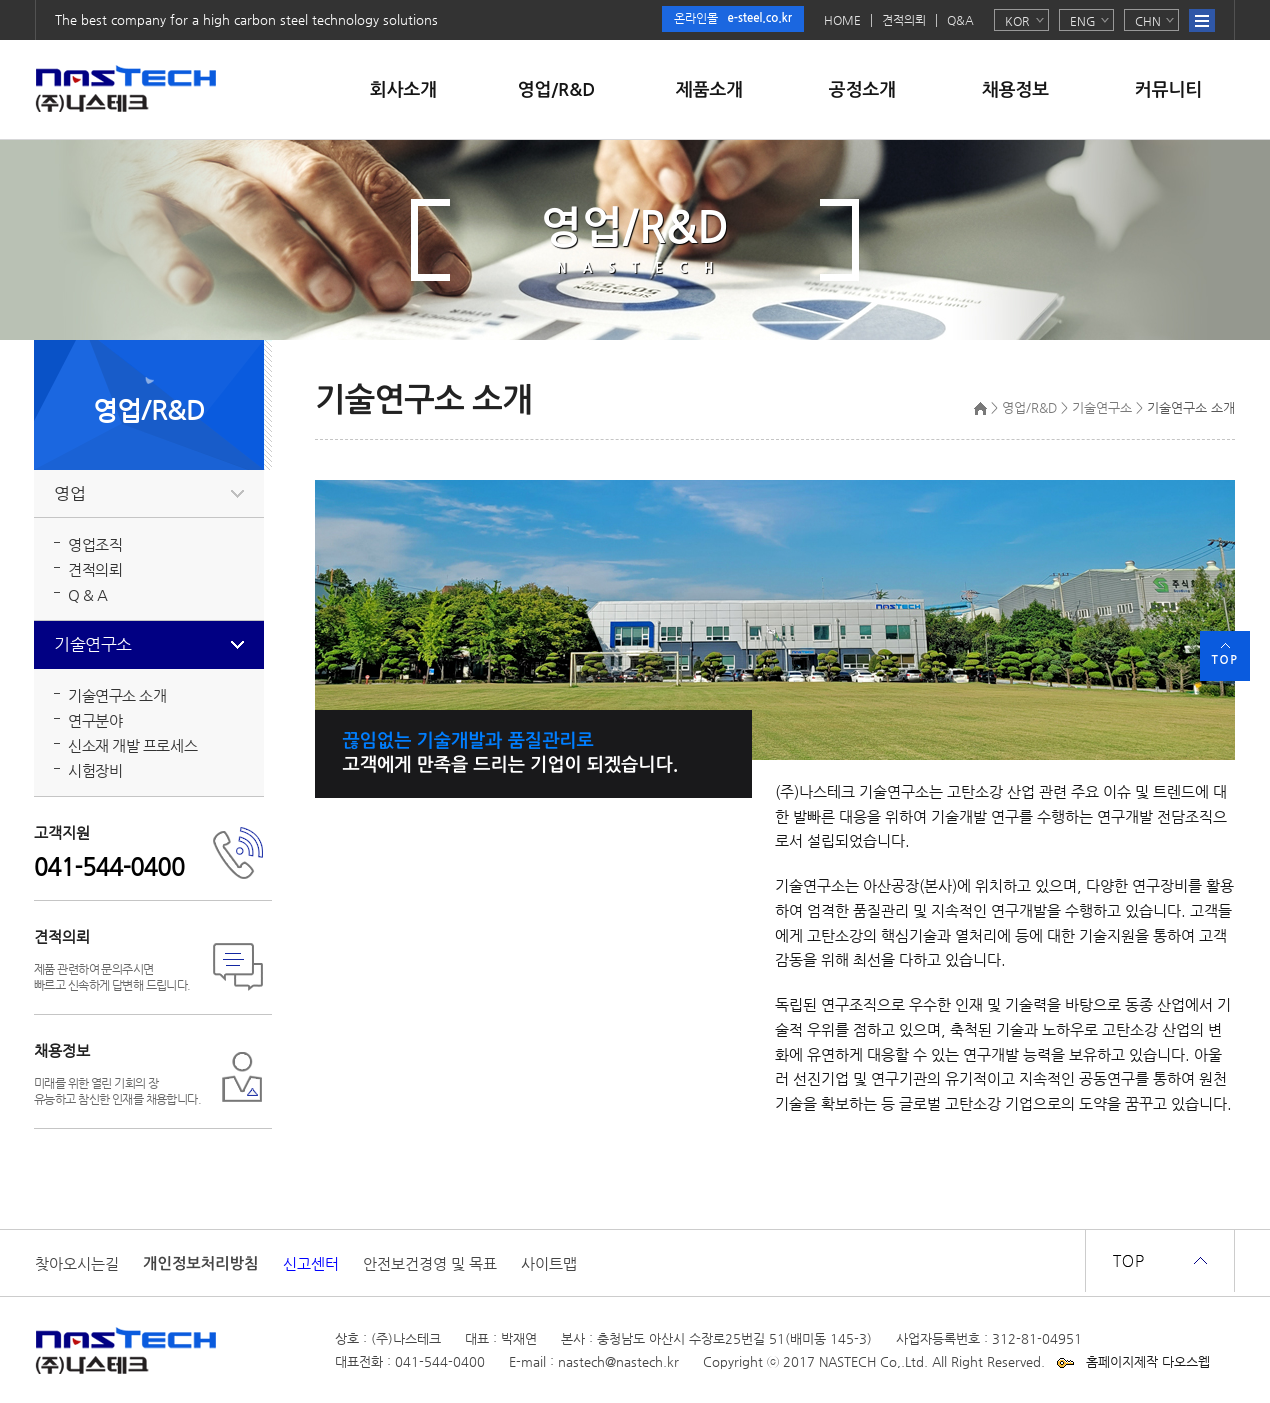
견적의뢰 (904, 20)
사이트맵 (549, 1264)
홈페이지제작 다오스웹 (1148, 1361)
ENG (1083, 21)
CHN (1148, 21)
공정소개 (862, 90)
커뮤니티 (1168, 90)
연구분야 (95, 720)
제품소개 (709, 90)
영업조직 (95, 544)
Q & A (88, 594)
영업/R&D (557, 90)
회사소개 (403, 90)
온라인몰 (733, 18)
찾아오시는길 (77, 1264)
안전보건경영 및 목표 (430, 1264)
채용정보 (1015, 90)
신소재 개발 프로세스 (132, 745)
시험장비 (95, 770)
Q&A (960, 20)
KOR (1017, 21)
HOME (842, 20)
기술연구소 (93, 644)
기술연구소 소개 (117, 695)
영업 (69, 493)
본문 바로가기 (0, 0)
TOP (1224, 660)
